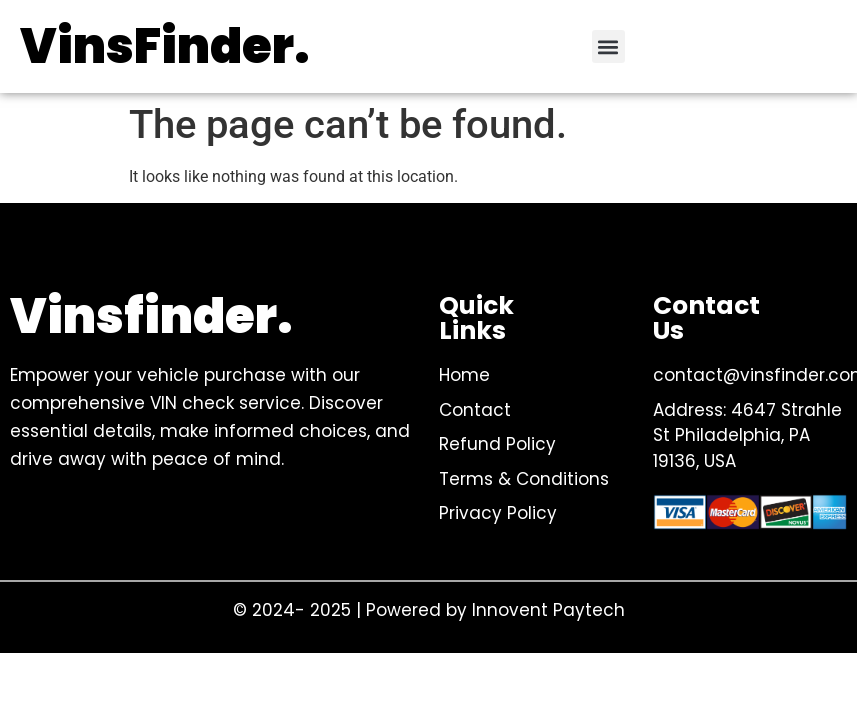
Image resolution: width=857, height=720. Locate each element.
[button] (608, 46)
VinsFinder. (165, 46)
